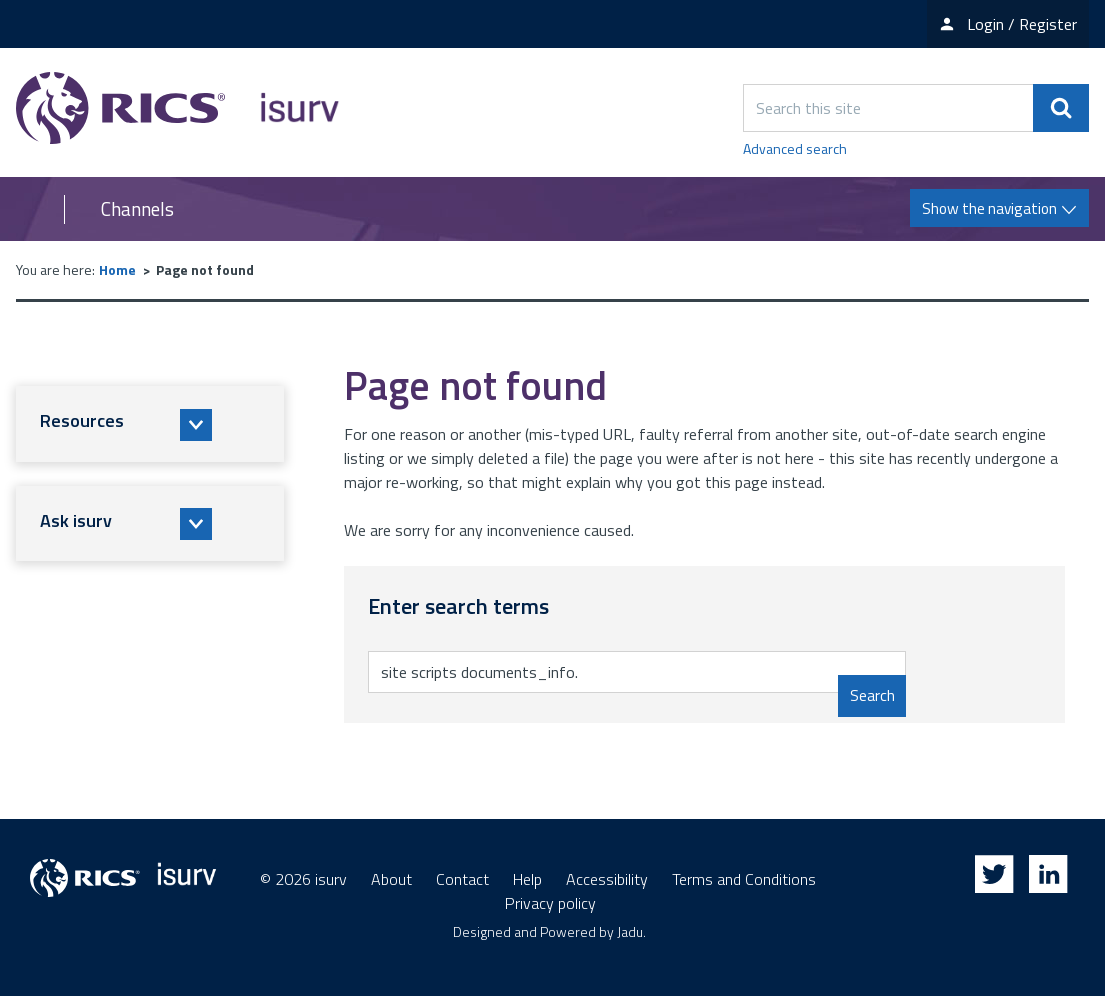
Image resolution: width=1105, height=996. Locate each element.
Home (117, 269)
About (391, 879)
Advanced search (795, 148)
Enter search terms (460, 650)
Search (871, 696)
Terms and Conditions (744, 879)
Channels (137, 209)
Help (527, 879)
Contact (462, 879)
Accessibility (607, 879)
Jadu (630, 931)
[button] (150, 424)
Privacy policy (550, 903)
